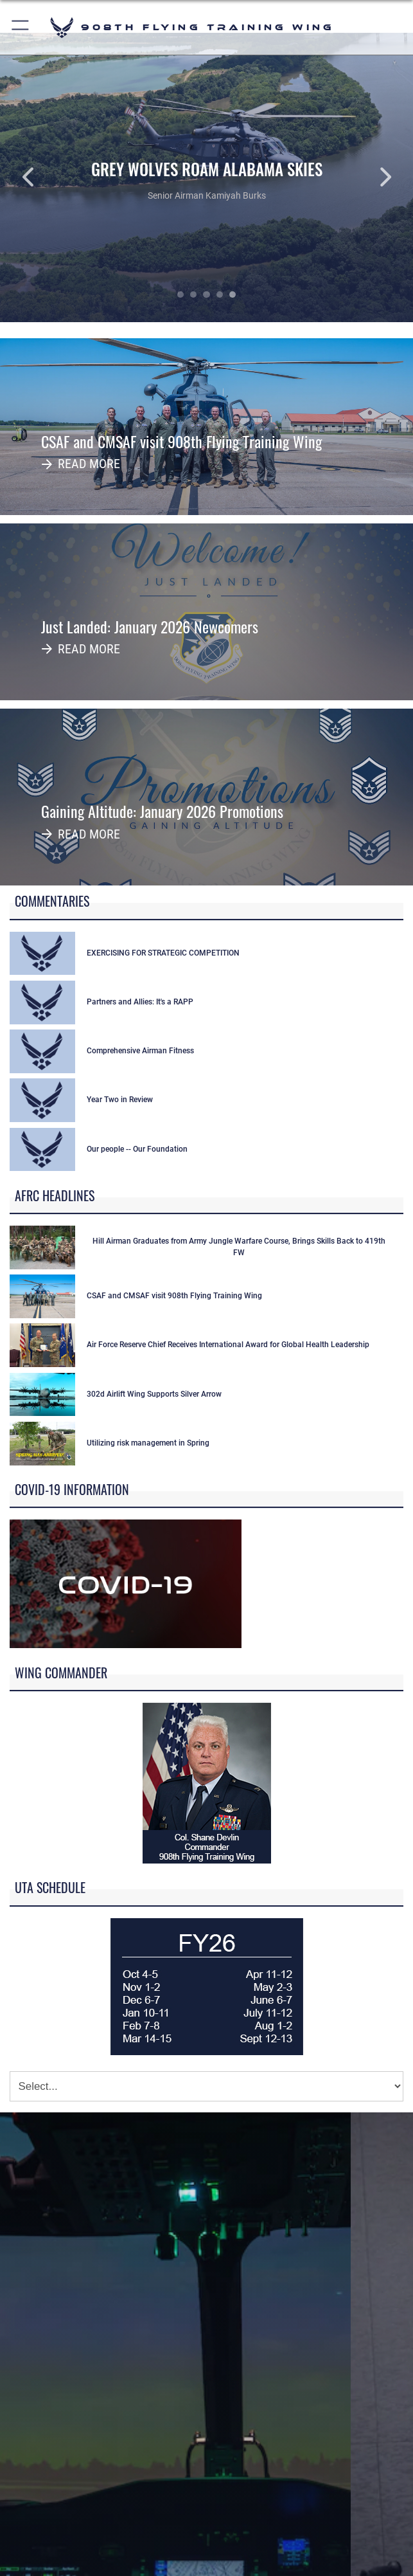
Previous (41, 177)
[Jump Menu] (206, 2086)
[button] (21, 27)
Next (371, 177)
